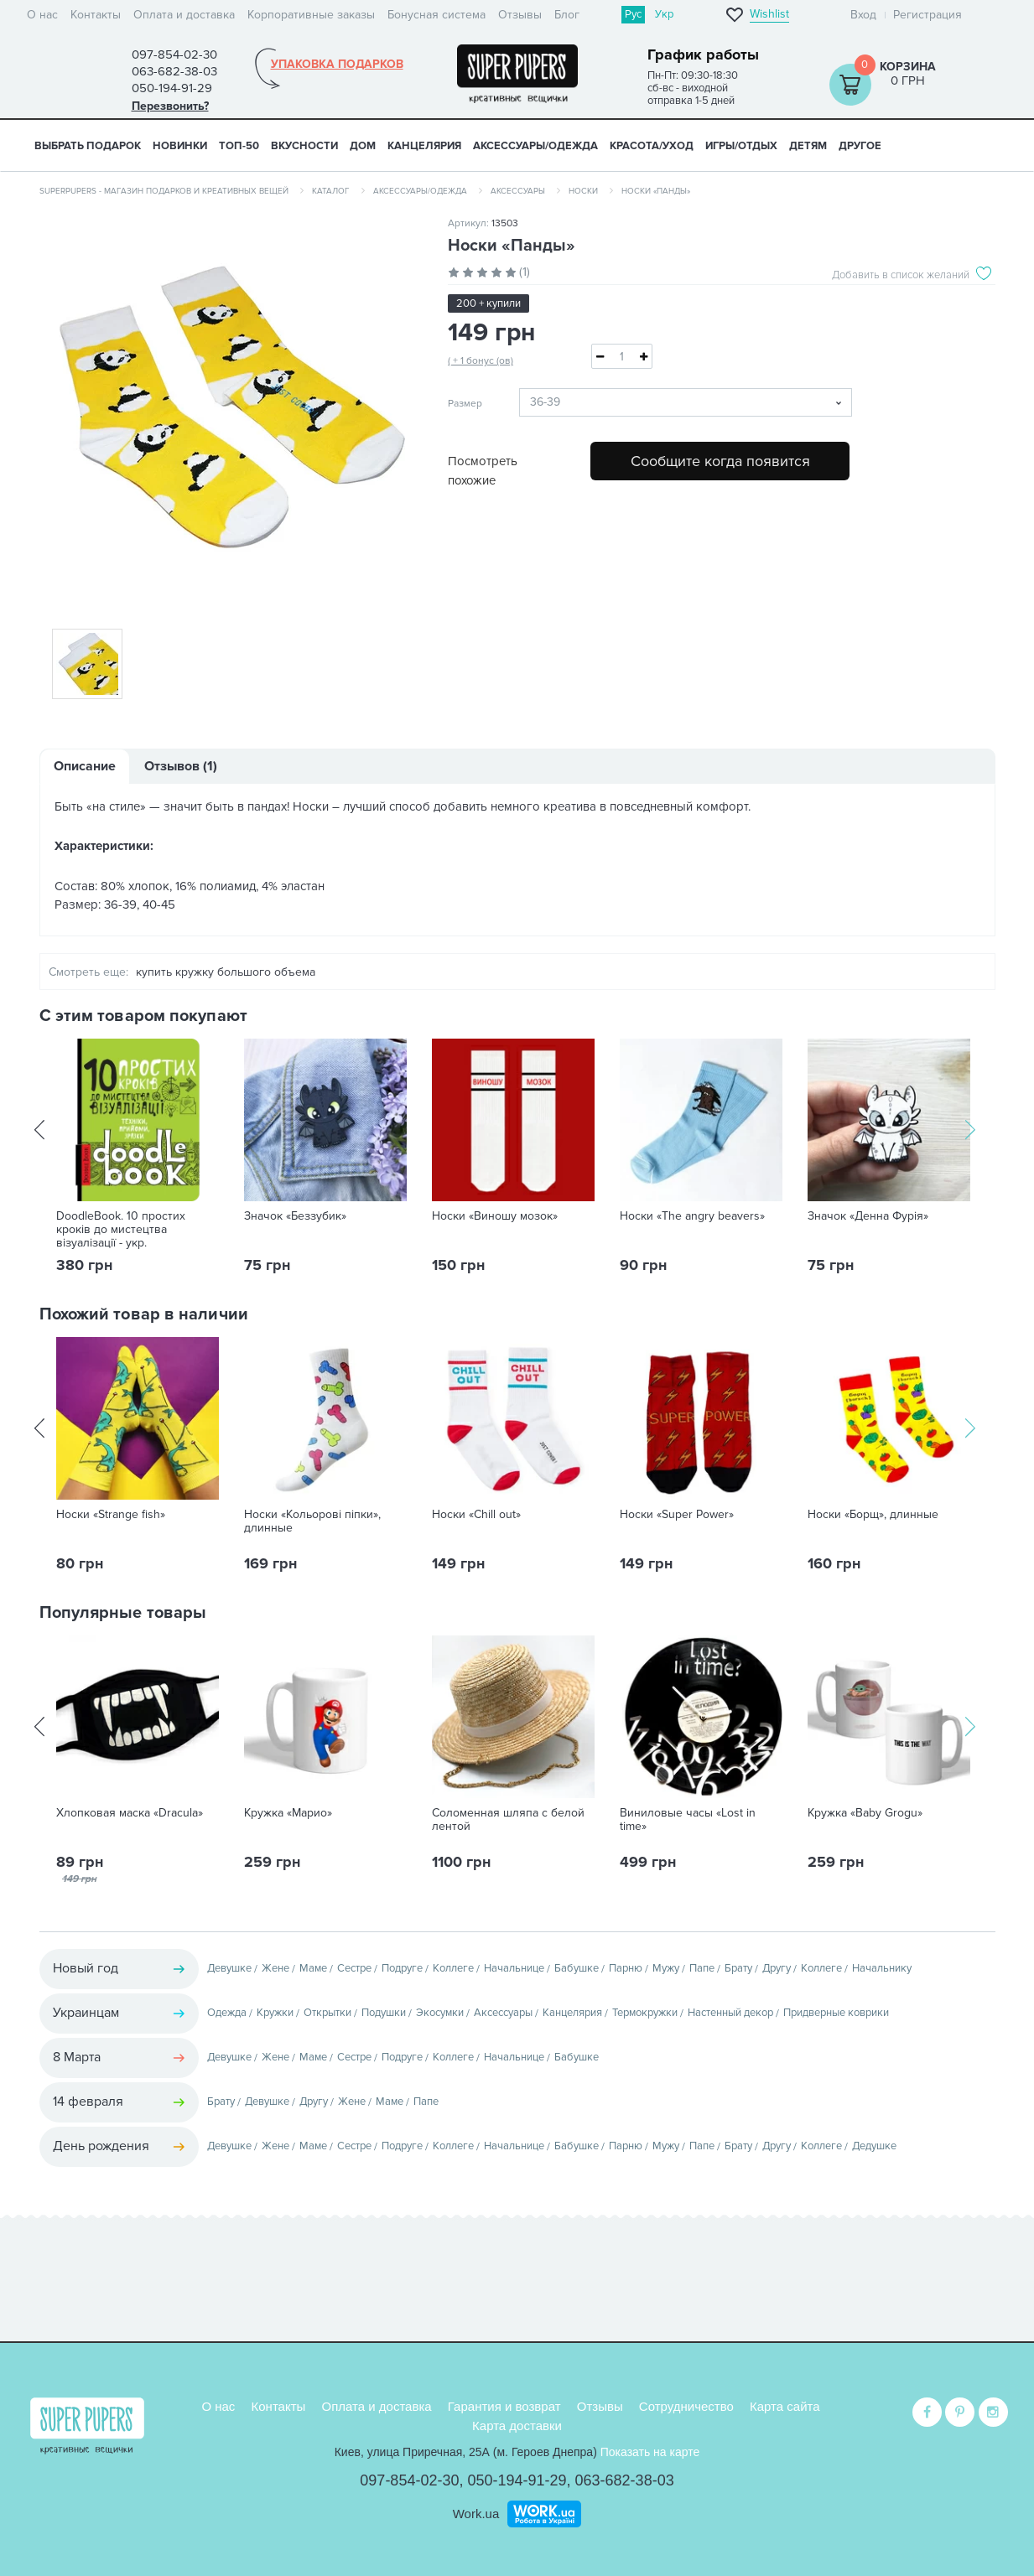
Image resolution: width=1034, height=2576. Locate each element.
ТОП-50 (239, 146)
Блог (566, 15)
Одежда (227, 2012)
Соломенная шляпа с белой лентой (508, 1819)
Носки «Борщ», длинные (873, 1514)
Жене (275, 1968)
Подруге (402, 1968)
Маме (313, 1968)
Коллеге (453, 1968)
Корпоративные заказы (311, 15)
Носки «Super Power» (677, 1514)
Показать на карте (650, 2450)
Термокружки (645, 2012)
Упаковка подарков (337, 64)
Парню (625, 1968)
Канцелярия (572, 2012)
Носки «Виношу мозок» (495, 1216)
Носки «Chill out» (476, 1514)
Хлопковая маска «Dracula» (129, 1813)
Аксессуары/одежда (420, 191)
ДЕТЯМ (808, 146)
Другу (776, 1968)
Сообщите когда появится (720, 461)
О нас (42, 15)
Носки (583, 191)
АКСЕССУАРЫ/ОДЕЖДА (535, 146)
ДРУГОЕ (860, 146)
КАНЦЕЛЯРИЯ (424, 146)
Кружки (275, 2012)
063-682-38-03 (624, 2478)
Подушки (383, 2012)
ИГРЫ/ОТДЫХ (741, 146)
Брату (738, 1968)
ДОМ (363, 146)
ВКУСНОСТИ (304, 146)
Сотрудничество (686, 2404)
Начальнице (514, 1968)
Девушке (229, 1968)
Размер (465, 404)
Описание (85, 766)
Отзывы (520, 15)
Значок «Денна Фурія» (868, 1216)
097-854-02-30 (409, 2478)
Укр (664, 14)
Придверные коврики (836, 2012)
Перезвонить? (170, 106)
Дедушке (874, 2146)
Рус (633, 14)
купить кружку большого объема (225, 972)
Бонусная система (436, 15)
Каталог (331, 191)
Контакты (95, 15)
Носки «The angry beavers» (692, 1216)
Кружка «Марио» (288, 1813)
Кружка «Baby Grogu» (865, 1813)
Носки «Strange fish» (110, 1514)
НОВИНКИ (180, 146)
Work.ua (476, 2512)
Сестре (354, 1968)
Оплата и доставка (184, 15)
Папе (701, 1968)
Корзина (908, 67)
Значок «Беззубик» (295, 1216)
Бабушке (576, 1968)
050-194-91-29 (516, 2478)
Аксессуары (518, 191)
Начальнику (882, 1968)
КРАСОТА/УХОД (652, 146)
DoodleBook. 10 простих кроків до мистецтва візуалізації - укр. (120, 1230)
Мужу (665, 1968)
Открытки (327, 2012)
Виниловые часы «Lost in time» (688, 1819)
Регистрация (927, 15)
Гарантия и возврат (504, 2404)
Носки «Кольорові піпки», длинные (312, 1521)
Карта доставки (517, 2424)
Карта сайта (785, 2404)
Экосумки (440, 2012)
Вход (863, 15)
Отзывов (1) (180, 766)
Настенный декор (730, 2012)
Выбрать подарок (87, 146)
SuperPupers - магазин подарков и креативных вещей (163, 191)
